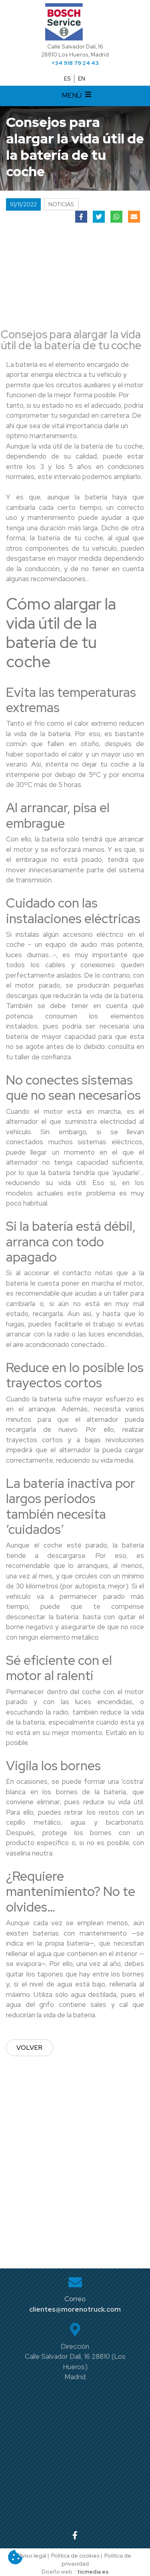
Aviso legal (32, 2555)
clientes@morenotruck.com (75, 2309)
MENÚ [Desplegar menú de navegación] (78, 96)
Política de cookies (75, 2555)
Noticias (61, 204)
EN (81, 78)
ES (67, 78)
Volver (29, 2047)
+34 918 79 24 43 (75, 62)
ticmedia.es (93, 2571)
